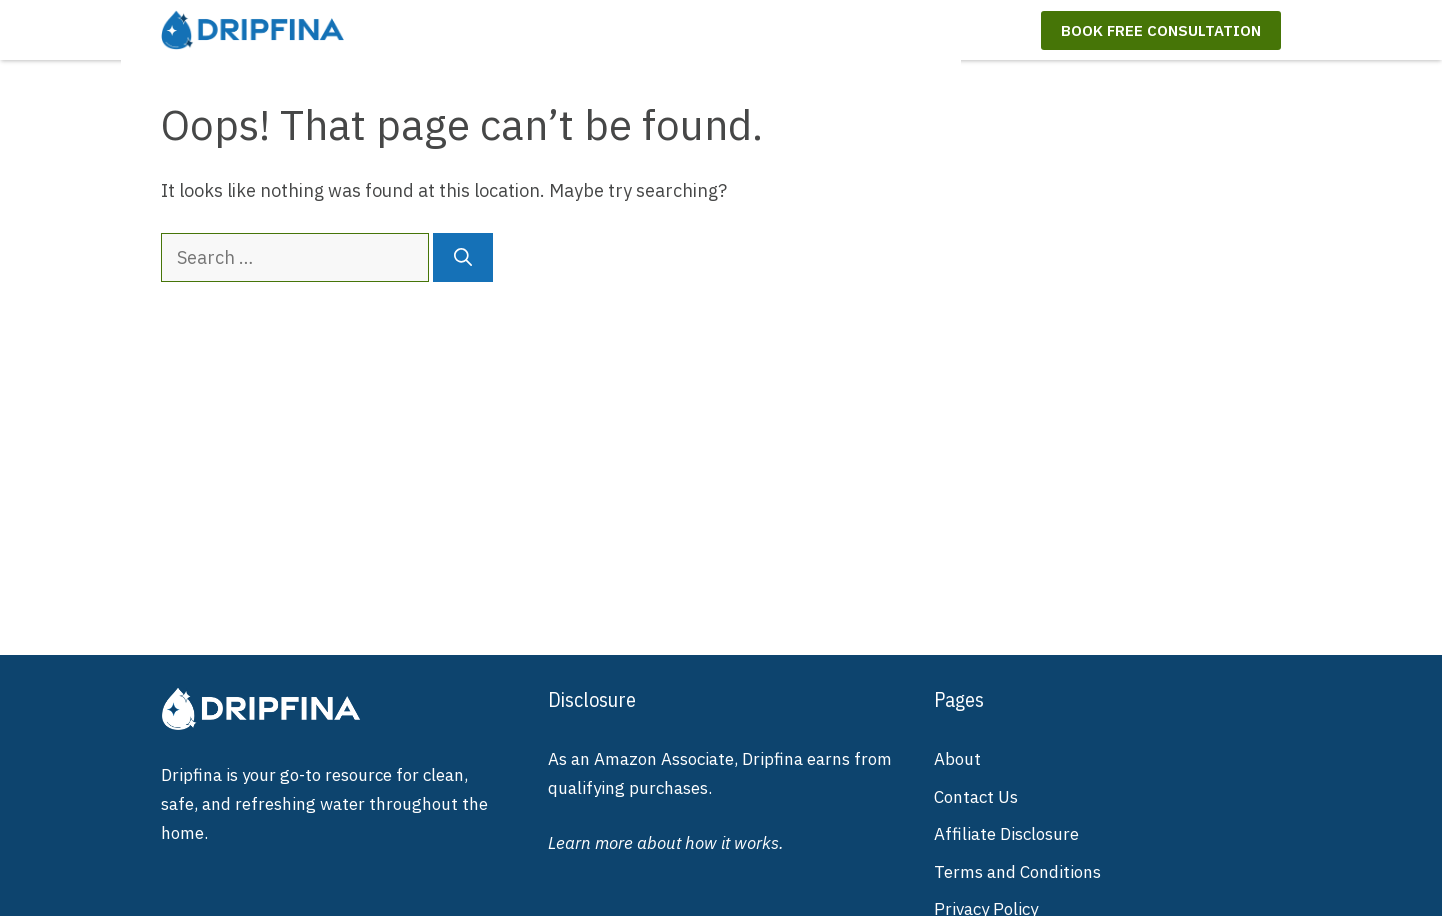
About (957, 759)
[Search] (463, 257)
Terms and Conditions (1017, 872)
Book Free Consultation (1161, 30)
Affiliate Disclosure (1006, 834)
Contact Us (976, 797)
